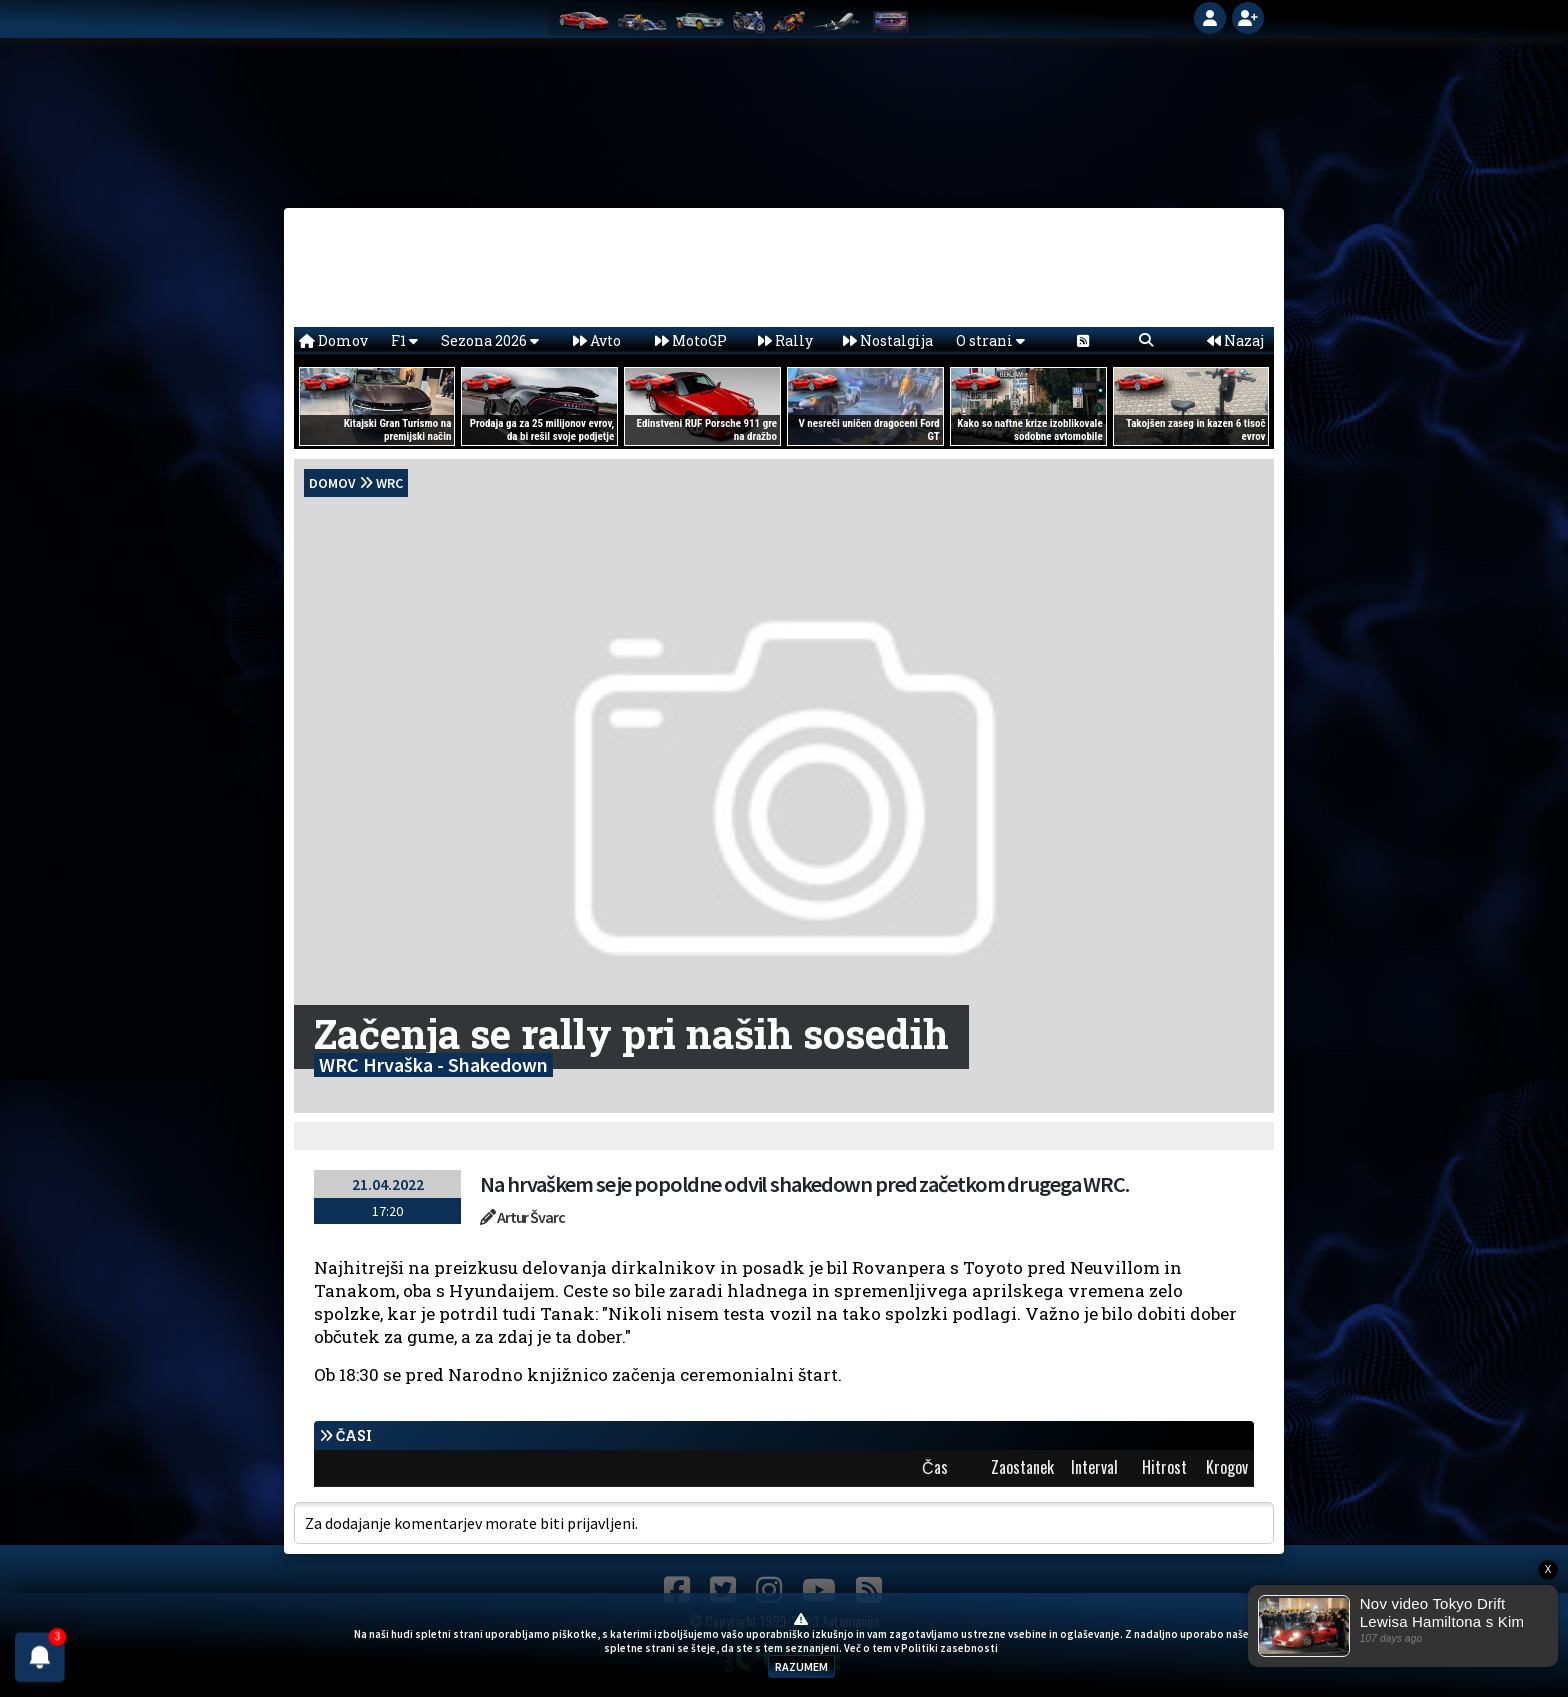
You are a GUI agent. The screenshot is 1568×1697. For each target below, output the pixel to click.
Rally (785, 340)
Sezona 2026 (490, 340)
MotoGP (691, 340)
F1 (404, 340)
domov (332, 483)
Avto (597, 340)
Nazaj (1235, 340)
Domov (333, 340)
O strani (990, 340)
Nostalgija (888, 340)
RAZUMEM (801, 1666)
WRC (389, 483)
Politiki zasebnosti (949, 1648)
